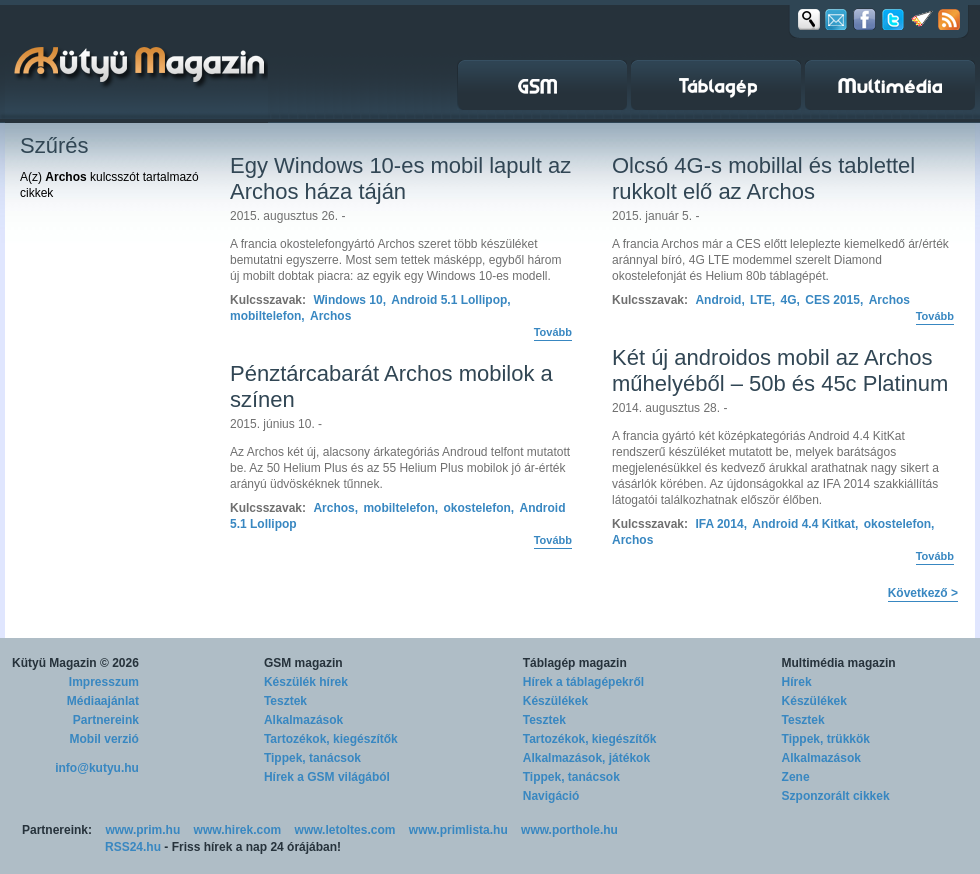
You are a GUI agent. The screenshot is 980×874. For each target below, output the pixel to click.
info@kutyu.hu (97, 768)
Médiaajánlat (103, 701)
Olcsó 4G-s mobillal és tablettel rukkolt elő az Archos (763, 178)
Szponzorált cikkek (836, 796)
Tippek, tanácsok (312, 758)
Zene (796, 777)
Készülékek (555, 701)
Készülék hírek (306, 682)
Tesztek (285, 701)
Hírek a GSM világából (327, 777)
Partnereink (106, 720)
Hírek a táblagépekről (583, 682)
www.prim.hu (142, 830)
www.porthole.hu (569, 830)
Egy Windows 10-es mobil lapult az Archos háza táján (400, 178)
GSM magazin (303, 663)
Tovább (553, 332)
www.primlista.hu (458, 830)
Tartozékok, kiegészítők (331, 739)
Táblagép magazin (575, 663)
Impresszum (104, 682)
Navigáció (551, 796)
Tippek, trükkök (826, 739)
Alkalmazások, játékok (586, 758)
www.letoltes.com (345, 830)
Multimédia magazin (839, 663)
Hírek (797, 682)
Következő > (923, 593)
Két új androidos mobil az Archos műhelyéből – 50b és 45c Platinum (780, 370)
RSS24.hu (133, 847)
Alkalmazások (303, 720)
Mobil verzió (104, 739)
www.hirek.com (238, 830)
